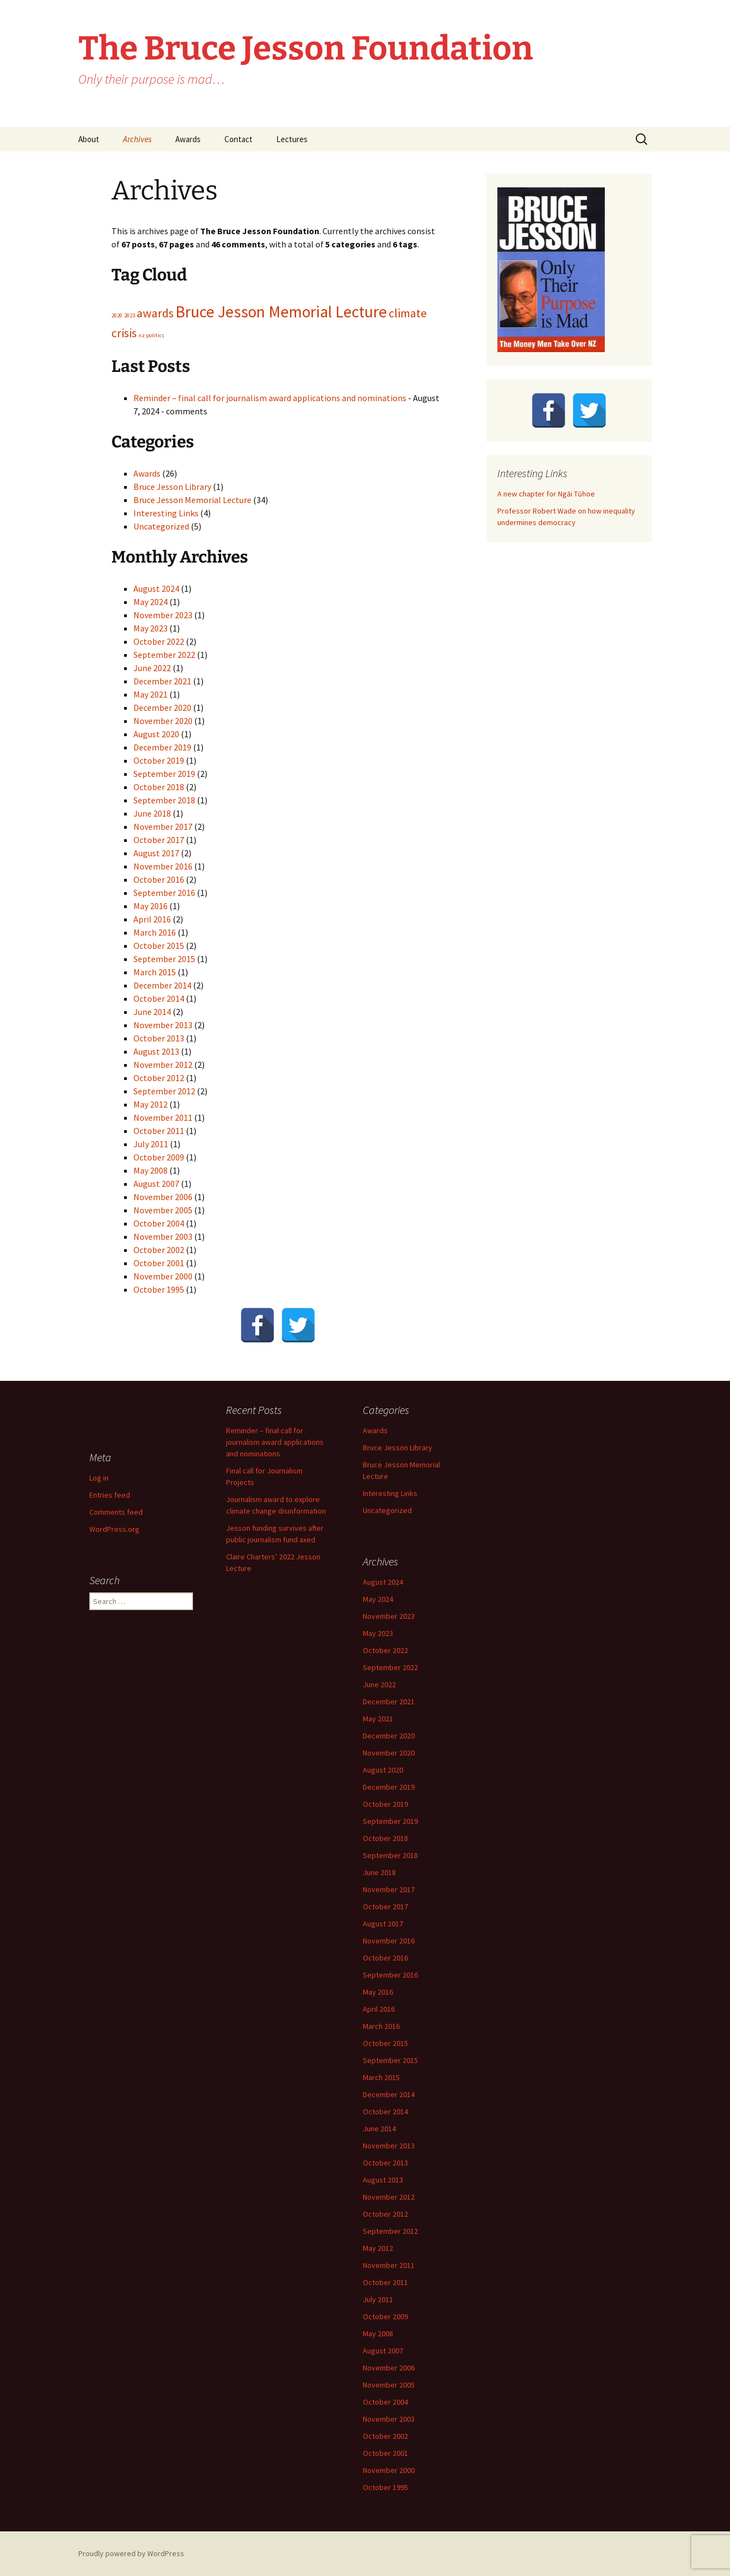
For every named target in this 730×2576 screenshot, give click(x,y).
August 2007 (156, 1183)
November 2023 (162, 614)
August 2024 (156, 588)
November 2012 (162, 1064)
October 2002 (158, 1249)
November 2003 (162, 1236)
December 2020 (162, 707)
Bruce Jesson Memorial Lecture (192, 499)
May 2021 (150, 694)
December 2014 (162, 985)
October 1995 (158, 1289)
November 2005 (162, 1210)
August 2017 (156, 852)
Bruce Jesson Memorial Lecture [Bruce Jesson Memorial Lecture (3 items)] (281, 311)
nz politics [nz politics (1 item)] (151, 335)
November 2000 (162, 1276)
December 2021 (162, 681)
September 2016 (164, 892)
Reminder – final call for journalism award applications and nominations (269, 397)
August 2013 (156, 1051)
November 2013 (162, 1024)
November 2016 (162, 866)
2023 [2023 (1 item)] (129, 315)
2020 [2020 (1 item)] (116, 315)
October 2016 (158, 879)
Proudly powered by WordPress (131, 2553)
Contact (238, 139)
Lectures (292, 139)
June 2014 (152, 1011)
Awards (188, 139)
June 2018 (152, 813)
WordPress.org (114, 1529)
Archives (137, 139)
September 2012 (164, 1091)
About (88, 139)
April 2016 (152, 919)
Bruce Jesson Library (172, 486)
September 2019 (164, 773)
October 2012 (158, 1077)
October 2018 (158, 786)
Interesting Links (165, 513)
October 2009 (158, 1157)
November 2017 (162, 826)
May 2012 (150, 1104)
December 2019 (162, 747)
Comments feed (116, 1512)
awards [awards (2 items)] (155, 313)
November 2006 (162, 1196)
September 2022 (164, 654)
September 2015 (164, 958)
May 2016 (150, 905)
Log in (99, 1478)
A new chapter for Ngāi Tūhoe (546, 494)
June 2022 (152, 667)
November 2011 (162, 1117)
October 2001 (158, 1262)
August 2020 (156, 733)
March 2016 (154, 932)
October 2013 (158, 1038)
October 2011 (158, 1130)
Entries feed (109, 1495)
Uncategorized (161, 526)
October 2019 (158, 760)
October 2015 (158, 945)
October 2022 (158, 641)
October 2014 (158, 998)
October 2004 (158, 1223)
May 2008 (150, 1170)
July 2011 (150, 1143)
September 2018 (164, 800)
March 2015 (154, 972)
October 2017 (158, 839)
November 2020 (162, 720)
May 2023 (150, 628)
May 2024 (150, 601)
